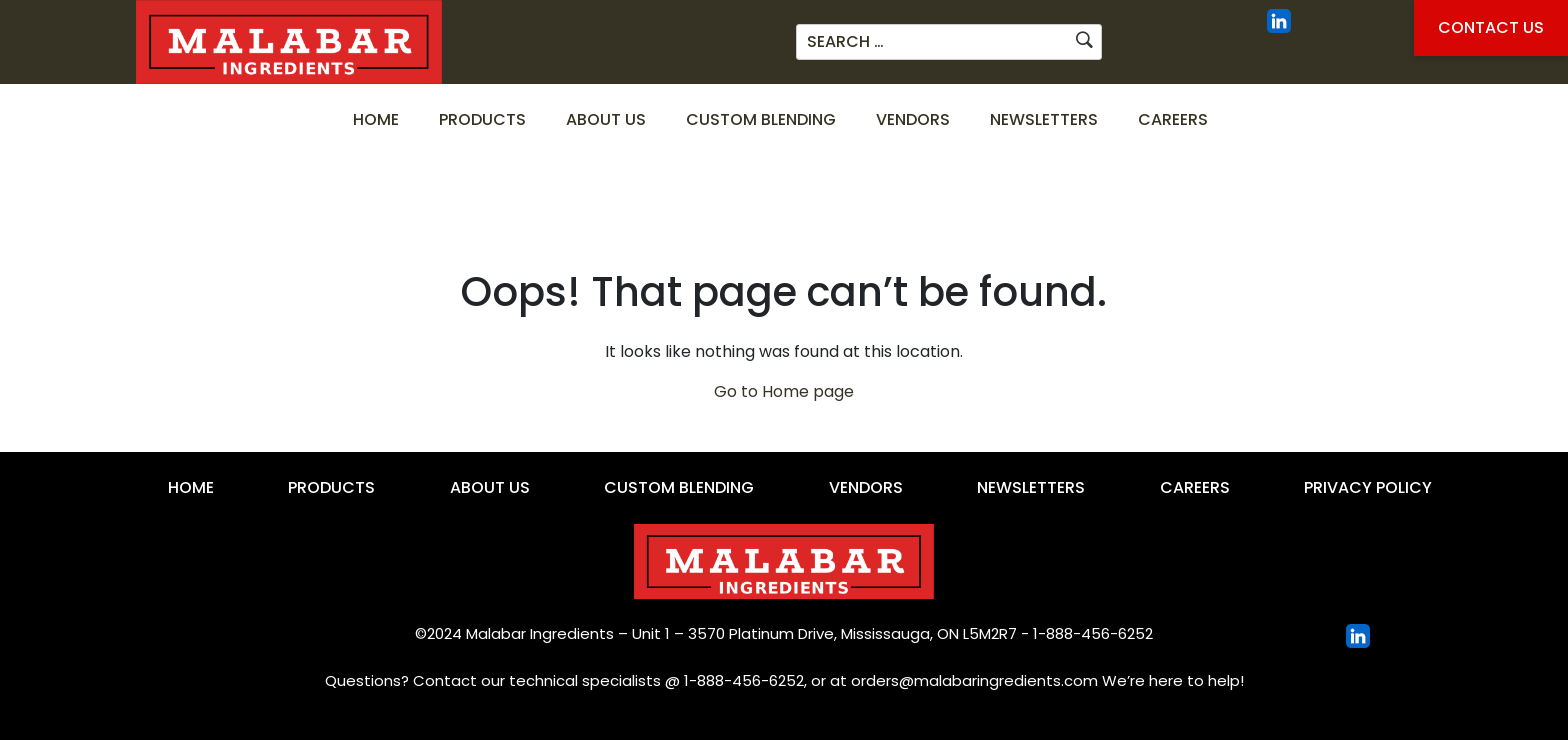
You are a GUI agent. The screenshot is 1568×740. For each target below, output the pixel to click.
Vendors (913, 119)
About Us (606, 119)
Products (482, 119)
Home (376, 119)
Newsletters (1044, 119)
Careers (1173, 119)
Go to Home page (784, 391)
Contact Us (1491, 27)
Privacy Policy (1368, 487)
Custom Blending (761, 119)
